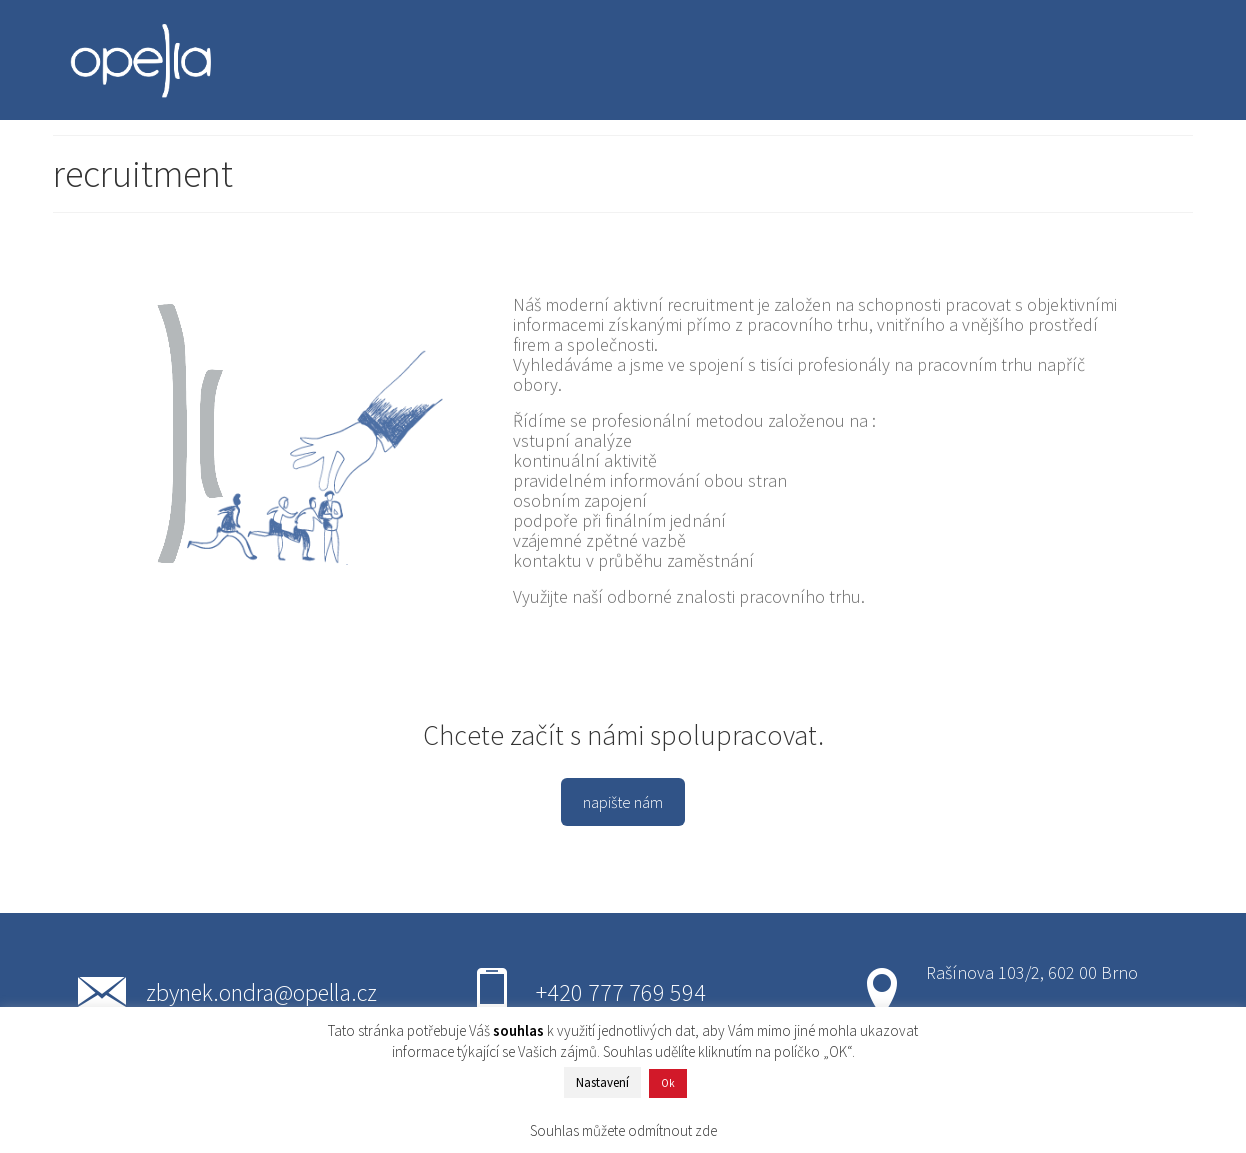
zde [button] (706, 1130)
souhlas (518, 1030)
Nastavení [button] (602, 1082)
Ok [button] (668, 1083)
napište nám (623, 802)
